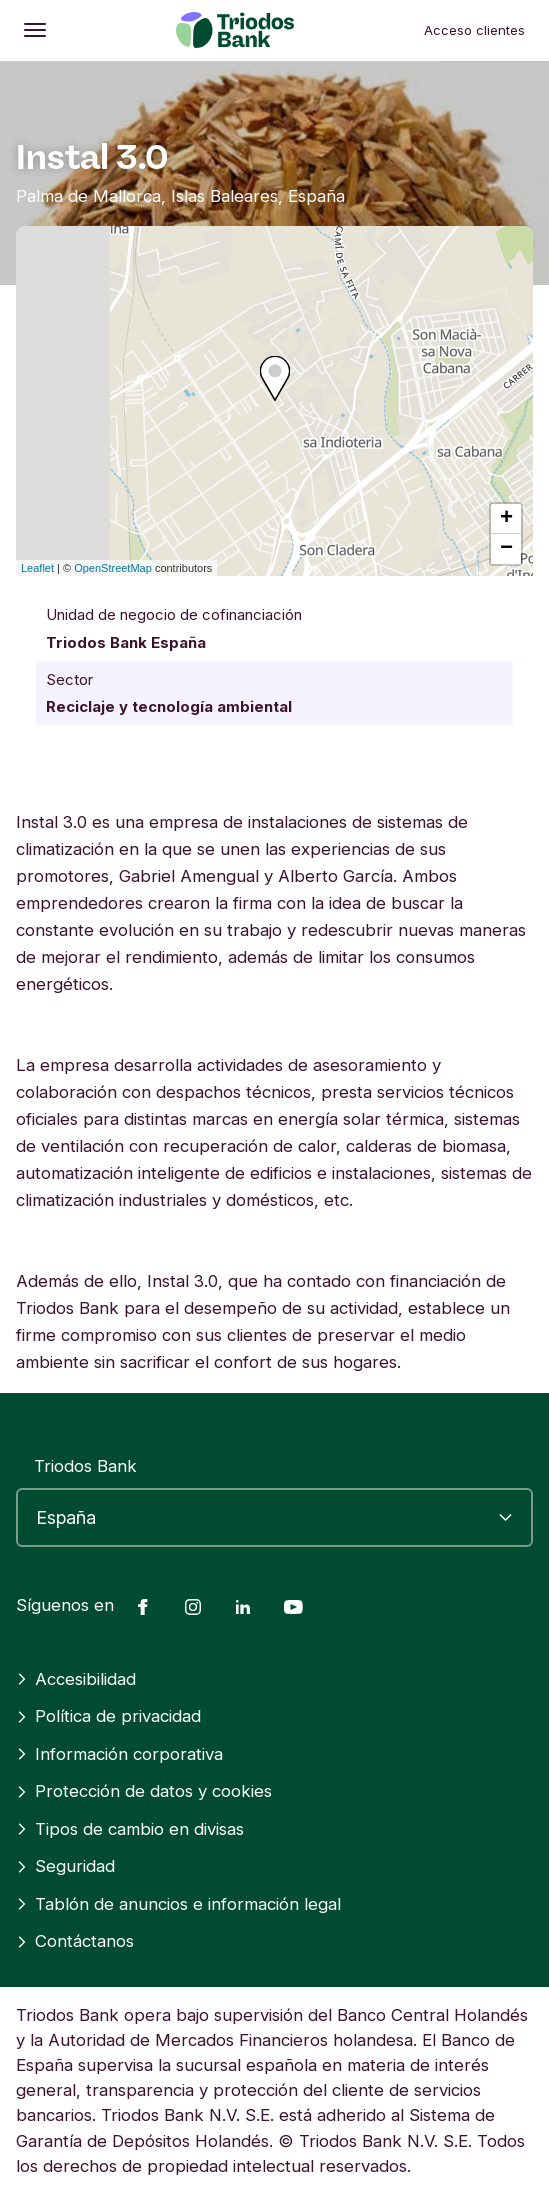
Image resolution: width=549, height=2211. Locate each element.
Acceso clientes (474, 30)
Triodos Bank (85, 1466)
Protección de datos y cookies (144, 1791)
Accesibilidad (76, 1679)
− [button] (506, 549)
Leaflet (37, 568)
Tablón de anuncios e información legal (178, 1904)
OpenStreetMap (113, 568)
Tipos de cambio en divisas (130, 1829)
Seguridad (65, 1866)
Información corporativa (119, 1754)
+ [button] (506, 519)
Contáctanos (75, 1941)
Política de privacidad (108, 1716)
